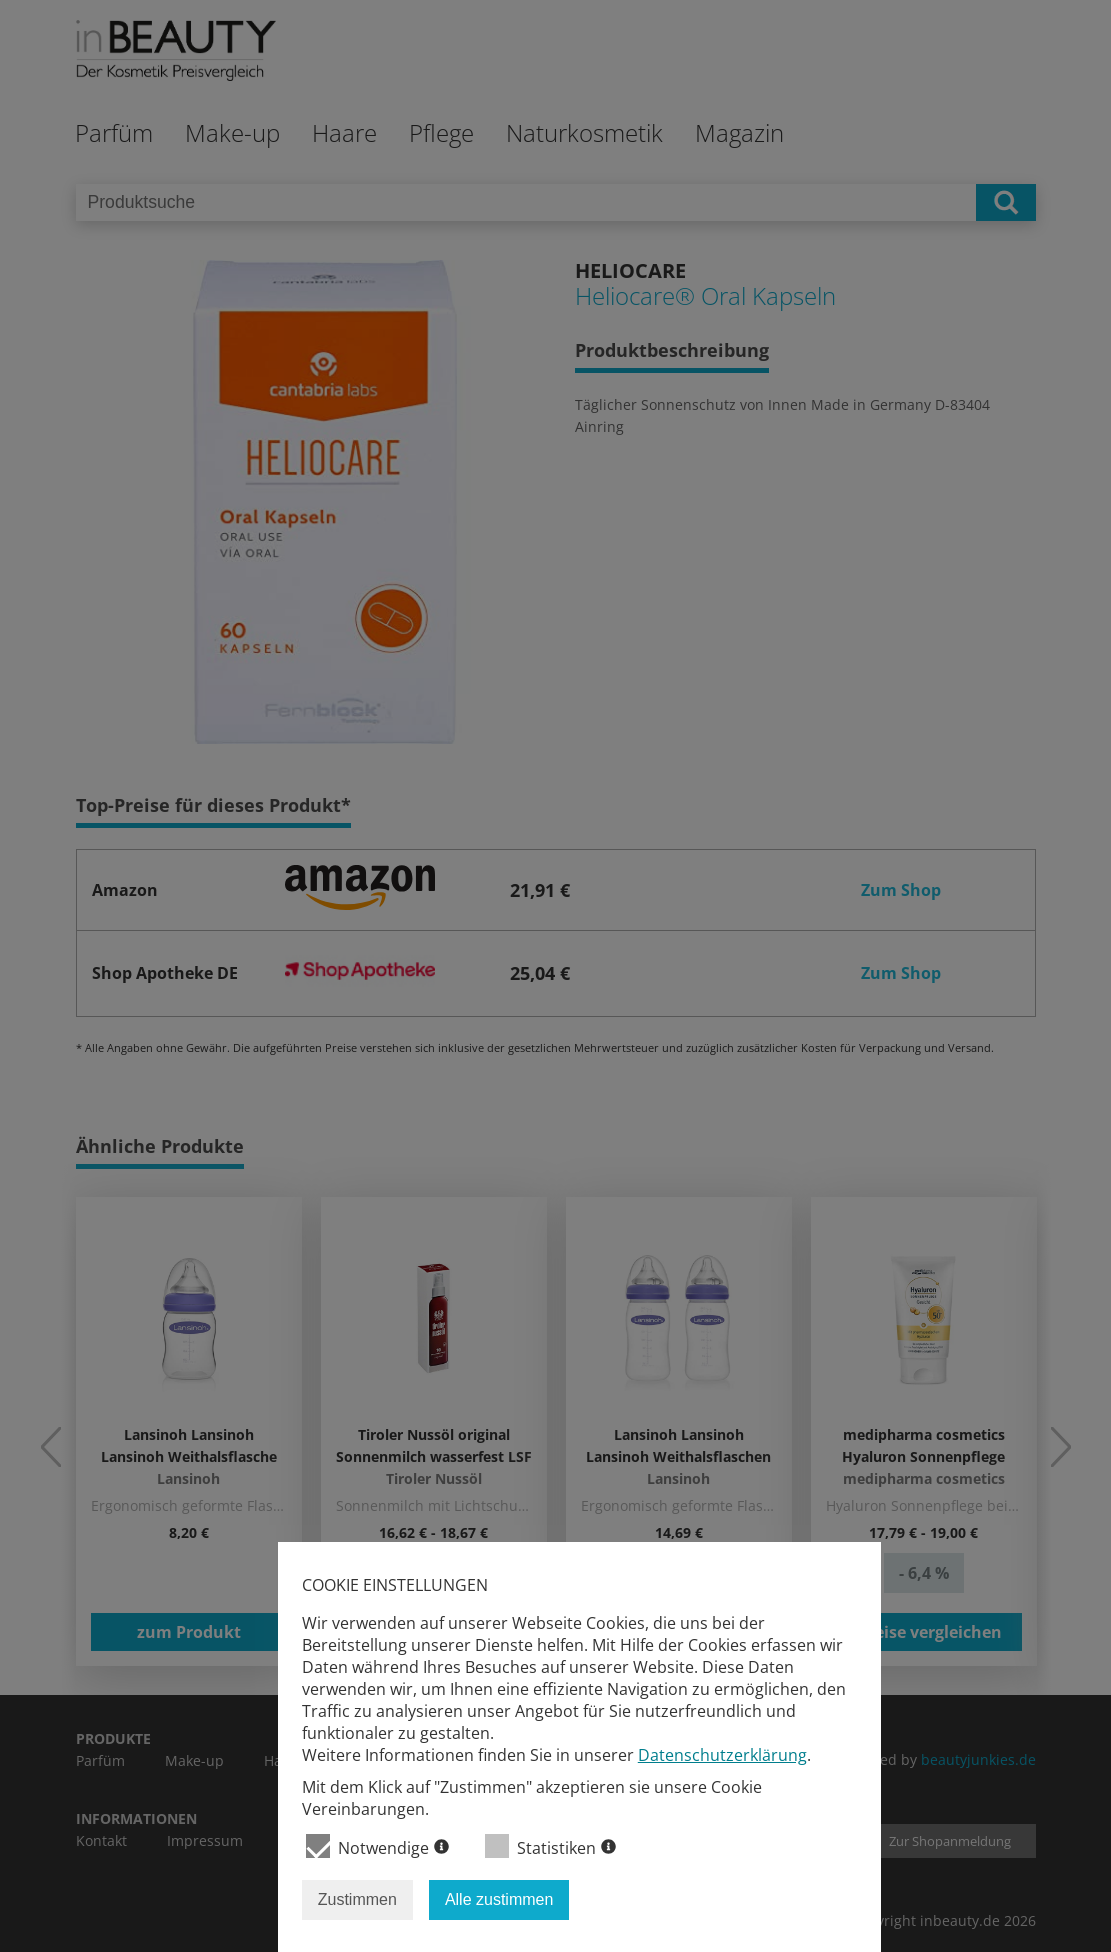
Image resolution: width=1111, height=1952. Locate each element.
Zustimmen (357, 1899)
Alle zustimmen (499, 1899)
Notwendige (377, 1846)
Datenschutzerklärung (722, 1755)
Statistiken (550, 1846)
